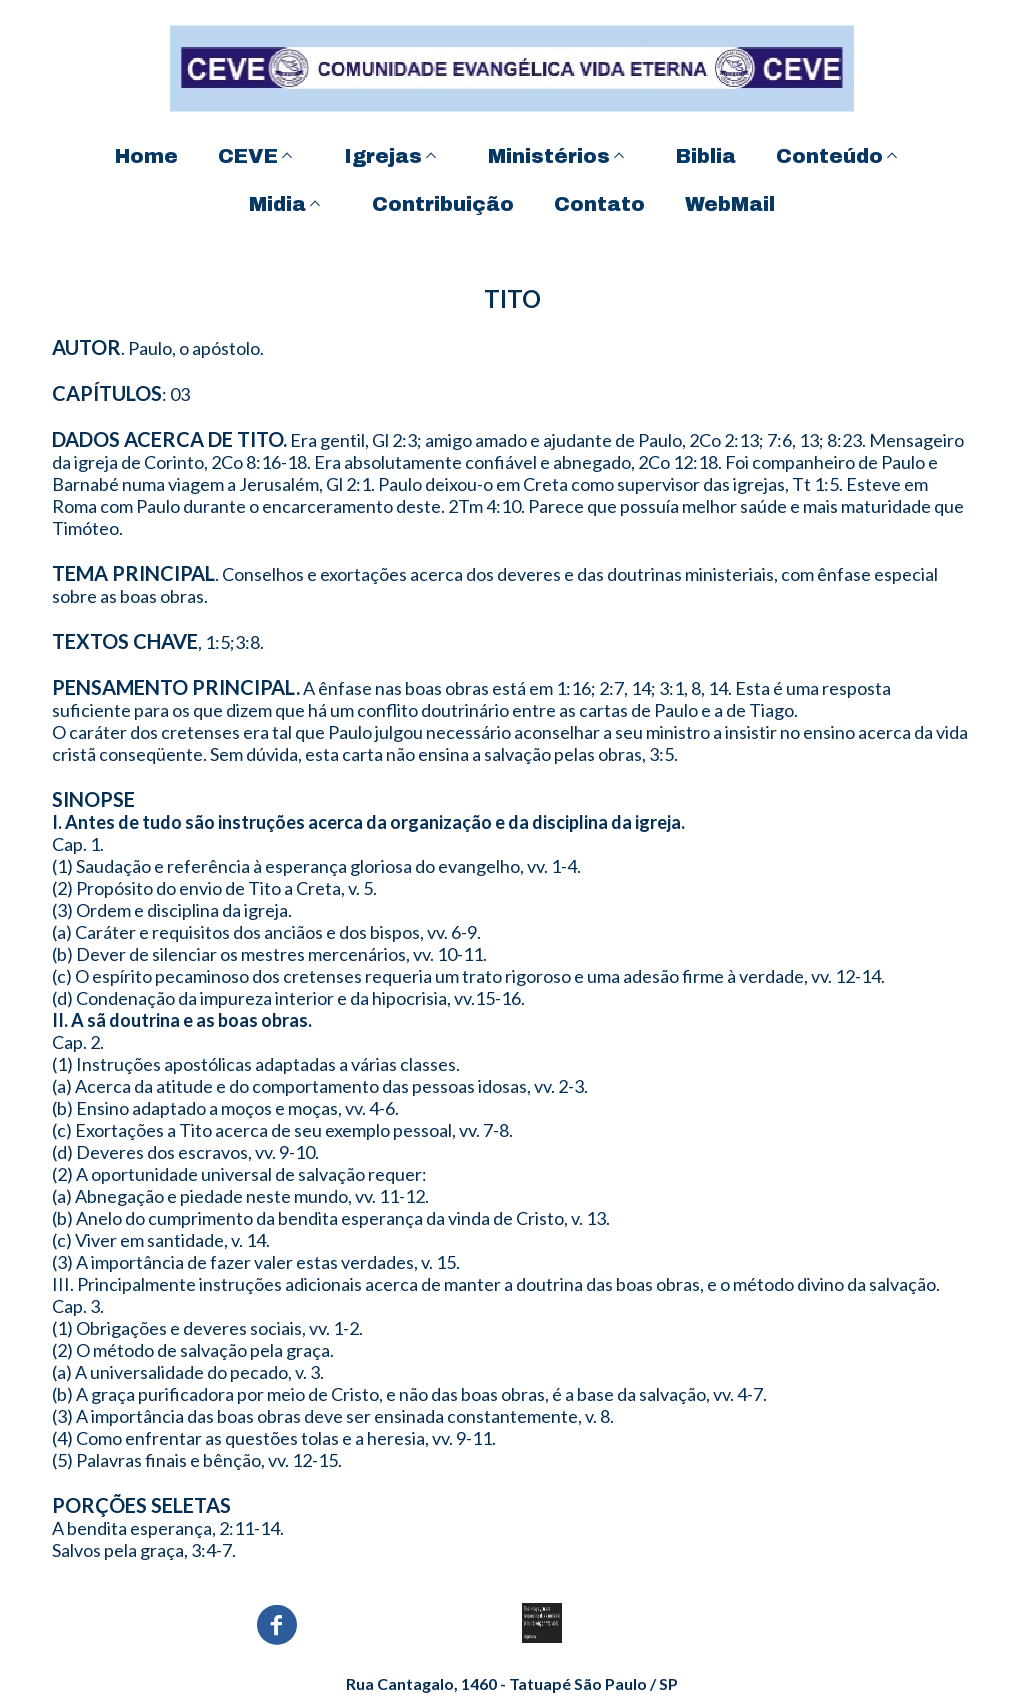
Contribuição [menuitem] (443, 204)
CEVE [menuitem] (248, 156)
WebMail (730, 204)
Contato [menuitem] (599, 204)
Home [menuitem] (146, 156)
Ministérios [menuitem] (549, 156)
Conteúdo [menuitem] (829, 156)
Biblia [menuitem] (706, 156)
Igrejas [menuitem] (383, 156)
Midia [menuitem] (277, 204)
